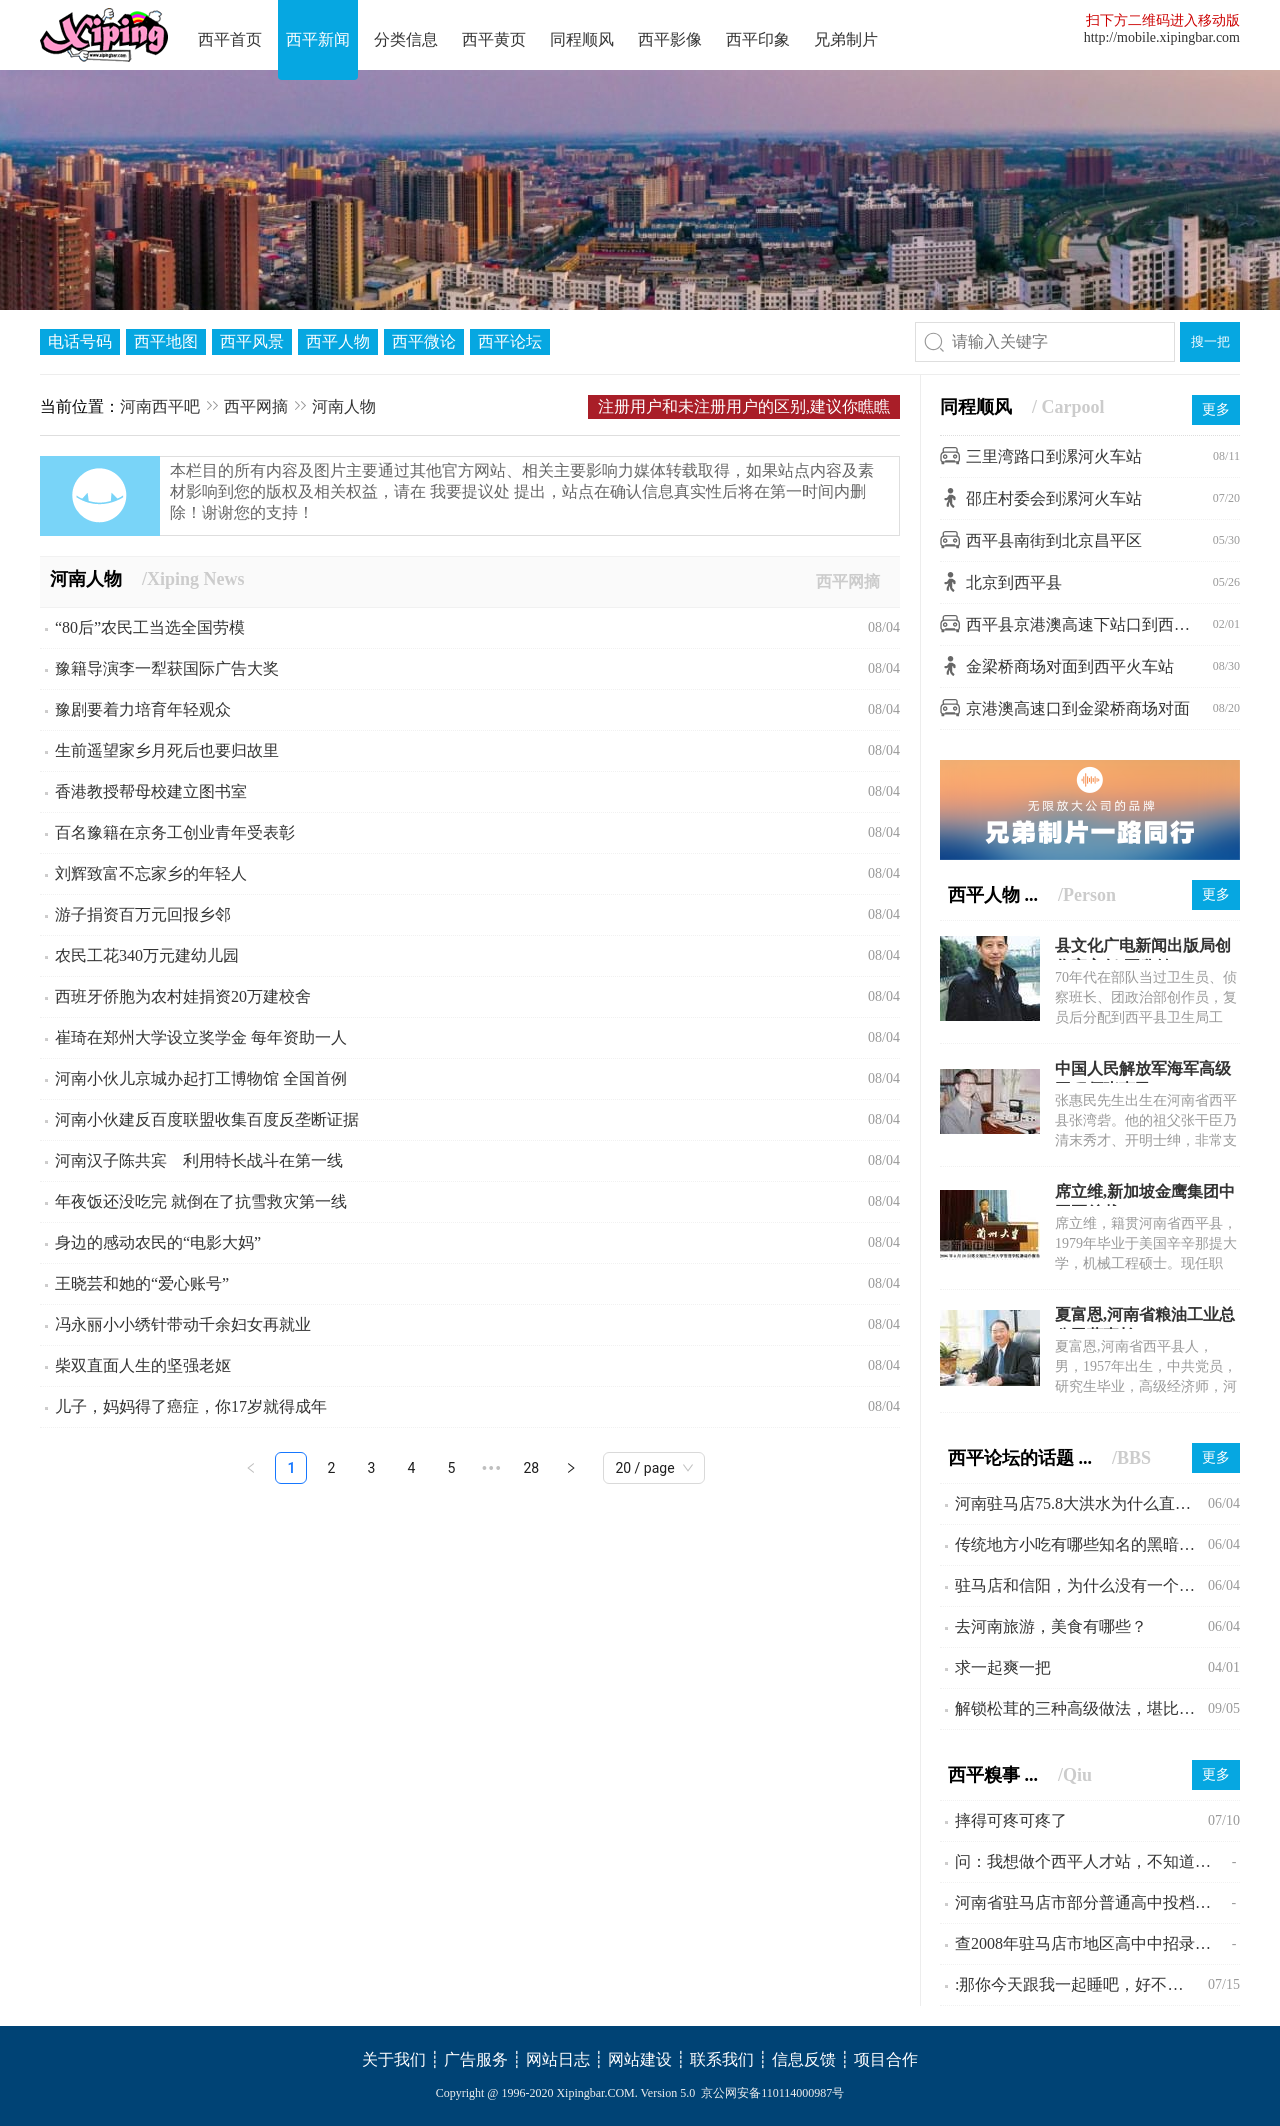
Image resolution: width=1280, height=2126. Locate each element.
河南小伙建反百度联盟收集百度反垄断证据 (207, 1119)
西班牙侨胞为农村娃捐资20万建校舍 (183, 996)
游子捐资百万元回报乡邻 (143, 914)
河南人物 (344, 406)
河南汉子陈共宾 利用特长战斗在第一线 (199, 1160)
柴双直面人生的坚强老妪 (143, 1365)
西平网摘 (256, 406)
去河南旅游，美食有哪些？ (1051, 1626)
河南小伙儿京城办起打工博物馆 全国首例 (201, 1078)
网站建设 (640, 2059)
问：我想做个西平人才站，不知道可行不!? (1093, 1861)
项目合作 (886, 2059)
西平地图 (166, 341)
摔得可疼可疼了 (1011, 1820)
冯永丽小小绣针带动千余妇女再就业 (183, 1324)
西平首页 (230, 39)
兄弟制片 (846, 39)
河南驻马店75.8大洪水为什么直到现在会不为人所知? (1081, 1503)
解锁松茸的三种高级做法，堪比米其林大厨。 (1081, 1708)
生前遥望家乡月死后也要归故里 (167, 750)
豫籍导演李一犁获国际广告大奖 (167, 668)
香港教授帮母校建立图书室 (151, 791)
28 (532, 1468)
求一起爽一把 (1003, 1667)
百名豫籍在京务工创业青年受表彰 (175, 832)
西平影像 (670, 39)
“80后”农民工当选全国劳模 (150, 627)
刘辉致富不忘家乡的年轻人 (151, 873)
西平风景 (252, 341)
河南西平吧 (160, 406)
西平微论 (424, 341)
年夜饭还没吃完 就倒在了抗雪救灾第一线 (201, 1201)
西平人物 (338, 341)
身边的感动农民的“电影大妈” (158, 1242)
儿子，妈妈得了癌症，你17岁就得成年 (191, 1406)
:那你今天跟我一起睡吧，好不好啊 (1077, 1984)
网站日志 (558, 2059)
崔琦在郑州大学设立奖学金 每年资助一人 (201, 1037)
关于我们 (394, 2059)
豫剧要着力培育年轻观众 (143, 709)
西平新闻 (318, 39)
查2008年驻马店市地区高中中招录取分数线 (1093, 1943)
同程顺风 (582, 39)
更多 (1216, 409)
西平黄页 (494, 39)
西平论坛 (510, 341)
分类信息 (406, 39)
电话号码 (80, 341)
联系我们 (722, 2059)
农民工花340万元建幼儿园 (147, 955)
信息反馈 (804, 2059)
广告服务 (476, 2059)
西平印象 (758, 39)
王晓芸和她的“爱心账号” (142, 1283)
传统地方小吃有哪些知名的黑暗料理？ (1081, 1544)
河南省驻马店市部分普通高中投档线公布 (1093, 1902)
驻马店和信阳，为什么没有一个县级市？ (1081, 1585)
